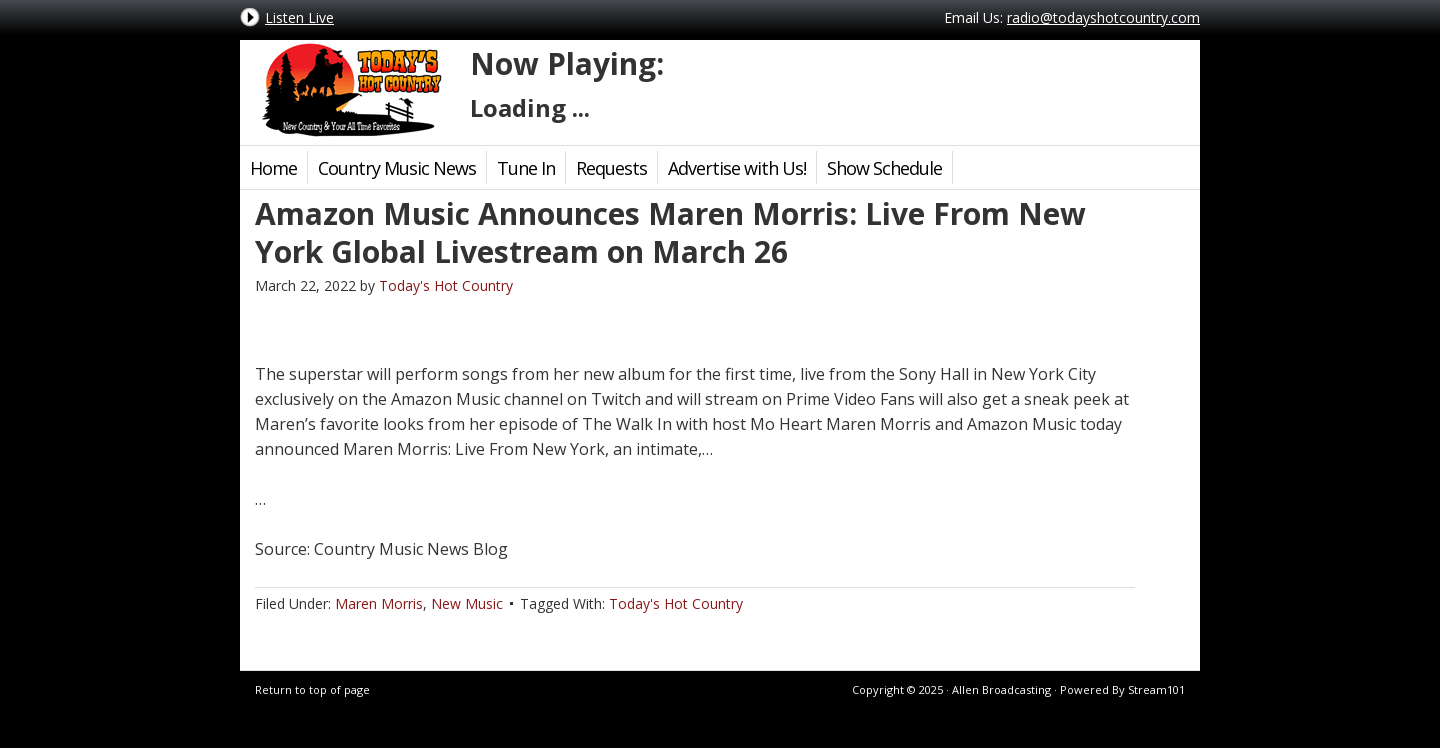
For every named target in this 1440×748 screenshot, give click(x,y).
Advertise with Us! (737, 168)
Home (273, 168)
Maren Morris (379, 603)
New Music (467, 603)
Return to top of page (312, 689)
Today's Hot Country (350, 90)
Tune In (526, 168)
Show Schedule (884, 168)
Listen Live (299, 17)
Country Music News (397, 168)
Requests (611, 168)
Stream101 (1156, 689)
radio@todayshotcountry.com (1103, 17)
